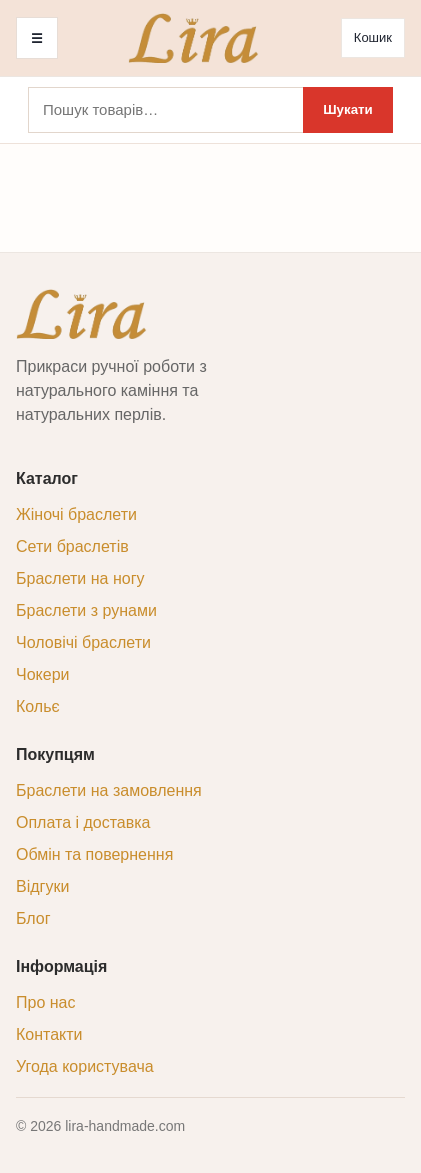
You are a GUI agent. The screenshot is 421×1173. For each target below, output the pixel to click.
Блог (33, 918)
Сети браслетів (72, 546)
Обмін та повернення (94, 854)
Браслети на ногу (80, 578)
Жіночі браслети (76, 514)
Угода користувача (85, 1066)
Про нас (45, 1002)
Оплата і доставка (83, 822)
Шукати (348, 109)
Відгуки (42, 886)
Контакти (49, 1034)
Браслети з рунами (86, 610)
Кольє (38, 706)
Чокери (42, 674)
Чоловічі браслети (83, 642)
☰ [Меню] (37, 38)
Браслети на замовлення (109, 790)
